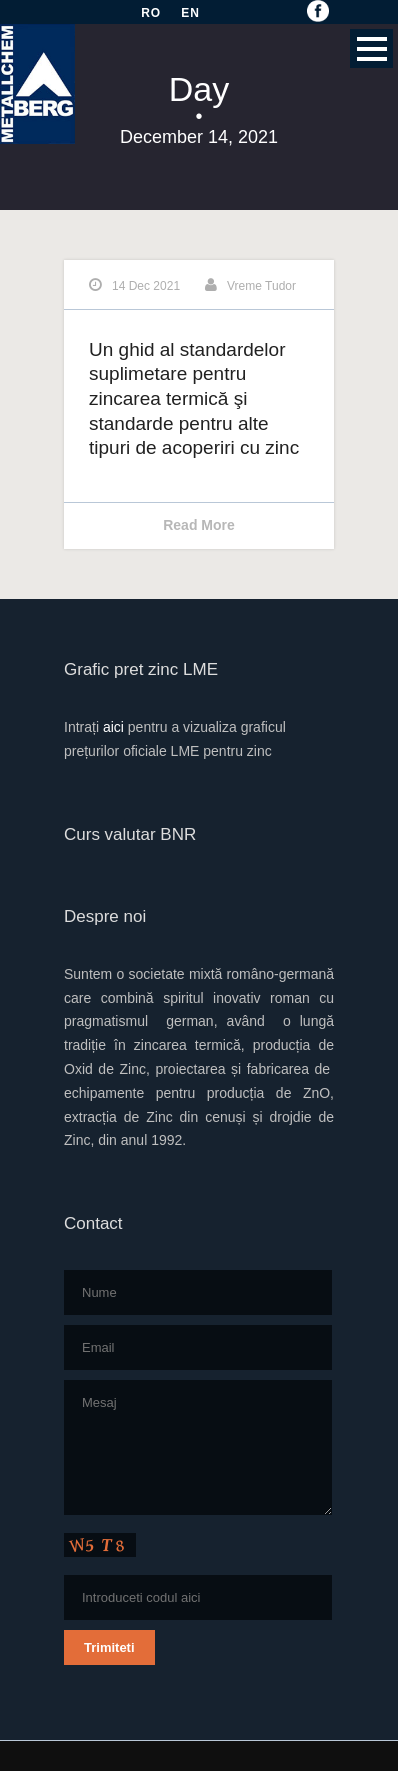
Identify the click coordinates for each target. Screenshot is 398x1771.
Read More (199, 525)
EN (190, 13)
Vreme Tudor (261, 286)
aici (113, 727)
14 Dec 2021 (146, 286)
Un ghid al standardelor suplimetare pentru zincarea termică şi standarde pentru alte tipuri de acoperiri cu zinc (194, 399)
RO (151, 13)
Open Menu (371, 48)
